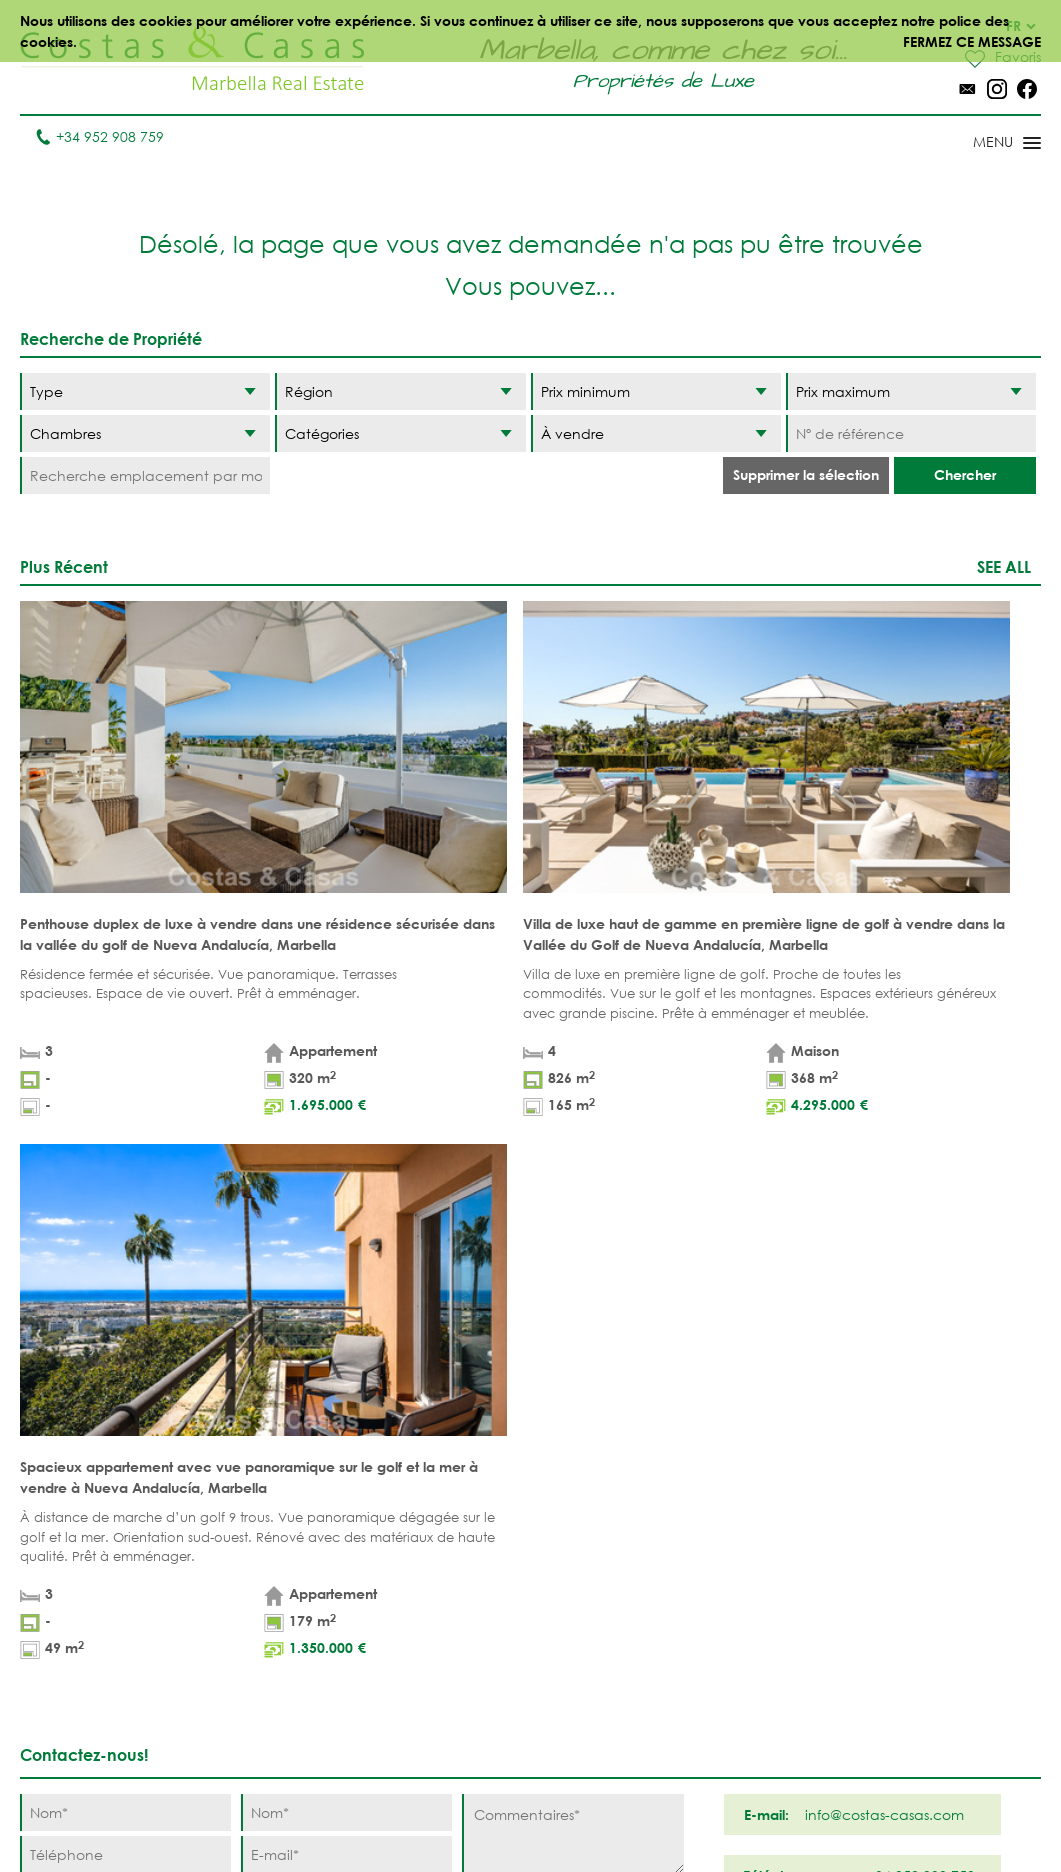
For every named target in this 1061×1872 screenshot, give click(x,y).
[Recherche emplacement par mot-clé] (145, 475)
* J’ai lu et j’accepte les (262, 1272)
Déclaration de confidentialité (581, 1811)
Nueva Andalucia (594, 1588)
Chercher (965, 474)
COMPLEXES (308, 1660)
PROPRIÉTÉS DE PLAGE (439, 1526)
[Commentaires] (572, 1214)
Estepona (712, 1608)
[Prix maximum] (911, 391)
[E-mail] (346, 1235)
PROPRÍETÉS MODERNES (430, 1661)
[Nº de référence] (911, 433)
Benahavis (717, 1515)
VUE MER (420, 1619)
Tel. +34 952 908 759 (87, 1733)
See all (1004, 566)
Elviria (579, 1691)
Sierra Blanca (607, 1660)
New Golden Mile (725, 1650)
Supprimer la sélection (806, 474)
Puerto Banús (605, 1546)
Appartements (318, 1515)
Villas (288, 1546)
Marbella (589, 1515)
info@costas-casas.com (99, 1764)
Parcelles (303, 1577)
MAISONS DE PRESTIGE (433, 1765)
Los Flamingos (733, 1577)
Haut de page (530, 1399)
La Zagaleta (723, 1546)
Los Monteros (732, 1691)
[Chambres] (145, 433)
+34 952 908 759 (99, 136)
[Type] (145, 391)
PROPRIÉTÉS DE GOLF (441, 1578)
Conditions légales (394, 1811)
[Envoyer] (632, 1305)
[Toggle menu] (981, 144)
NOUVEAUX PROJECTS (305, 1619)
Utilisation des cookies (778, 1811)
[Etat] (656, 433)
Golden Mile (601, 1629)
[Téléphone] (125, 1235)
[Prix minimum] (656, 391)
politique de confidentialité (397, 1272)
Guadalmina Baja (725, 1733)
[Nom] (125, 1193)
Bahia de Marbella (590, 1733)
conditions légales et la (254, 1272)
